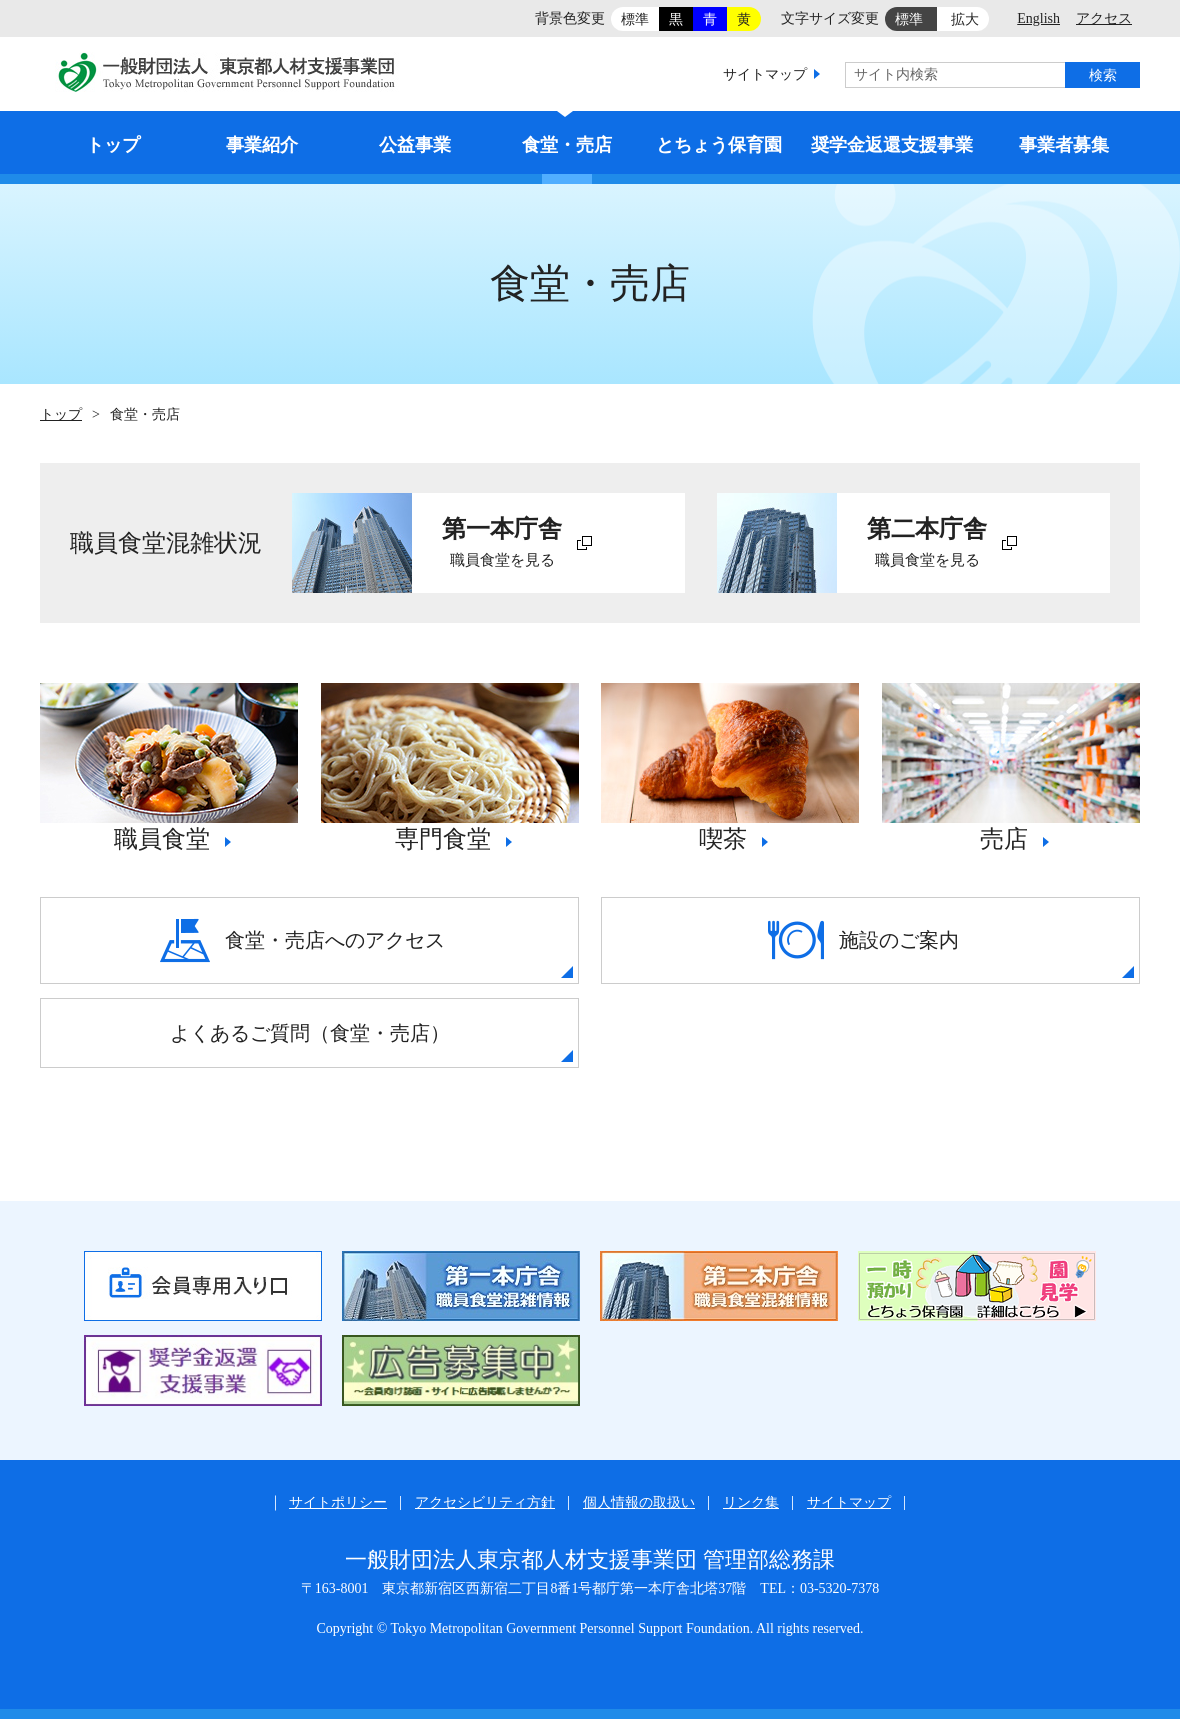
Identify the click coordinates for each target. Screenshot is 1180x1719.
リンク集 (751, 1502)
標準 (635, 19)
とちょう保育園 (719, 145)
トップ (113, 145)
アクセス (1104, 18)
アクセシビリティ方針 (485, 1502)
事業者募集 (1064, 145)
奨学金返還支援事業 (892, 145)
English (1038, 18)
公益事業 (415, 145)
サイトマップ (765, 74)
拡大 (965, 19)
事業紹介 (262, 145)
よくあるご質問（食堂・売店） (310, 1033)
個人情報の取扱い (639, 1502)
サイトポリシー (338, 1502)
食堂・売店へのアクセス (302, 940)
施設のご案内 (863, 940)
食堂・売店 (567, 145)
